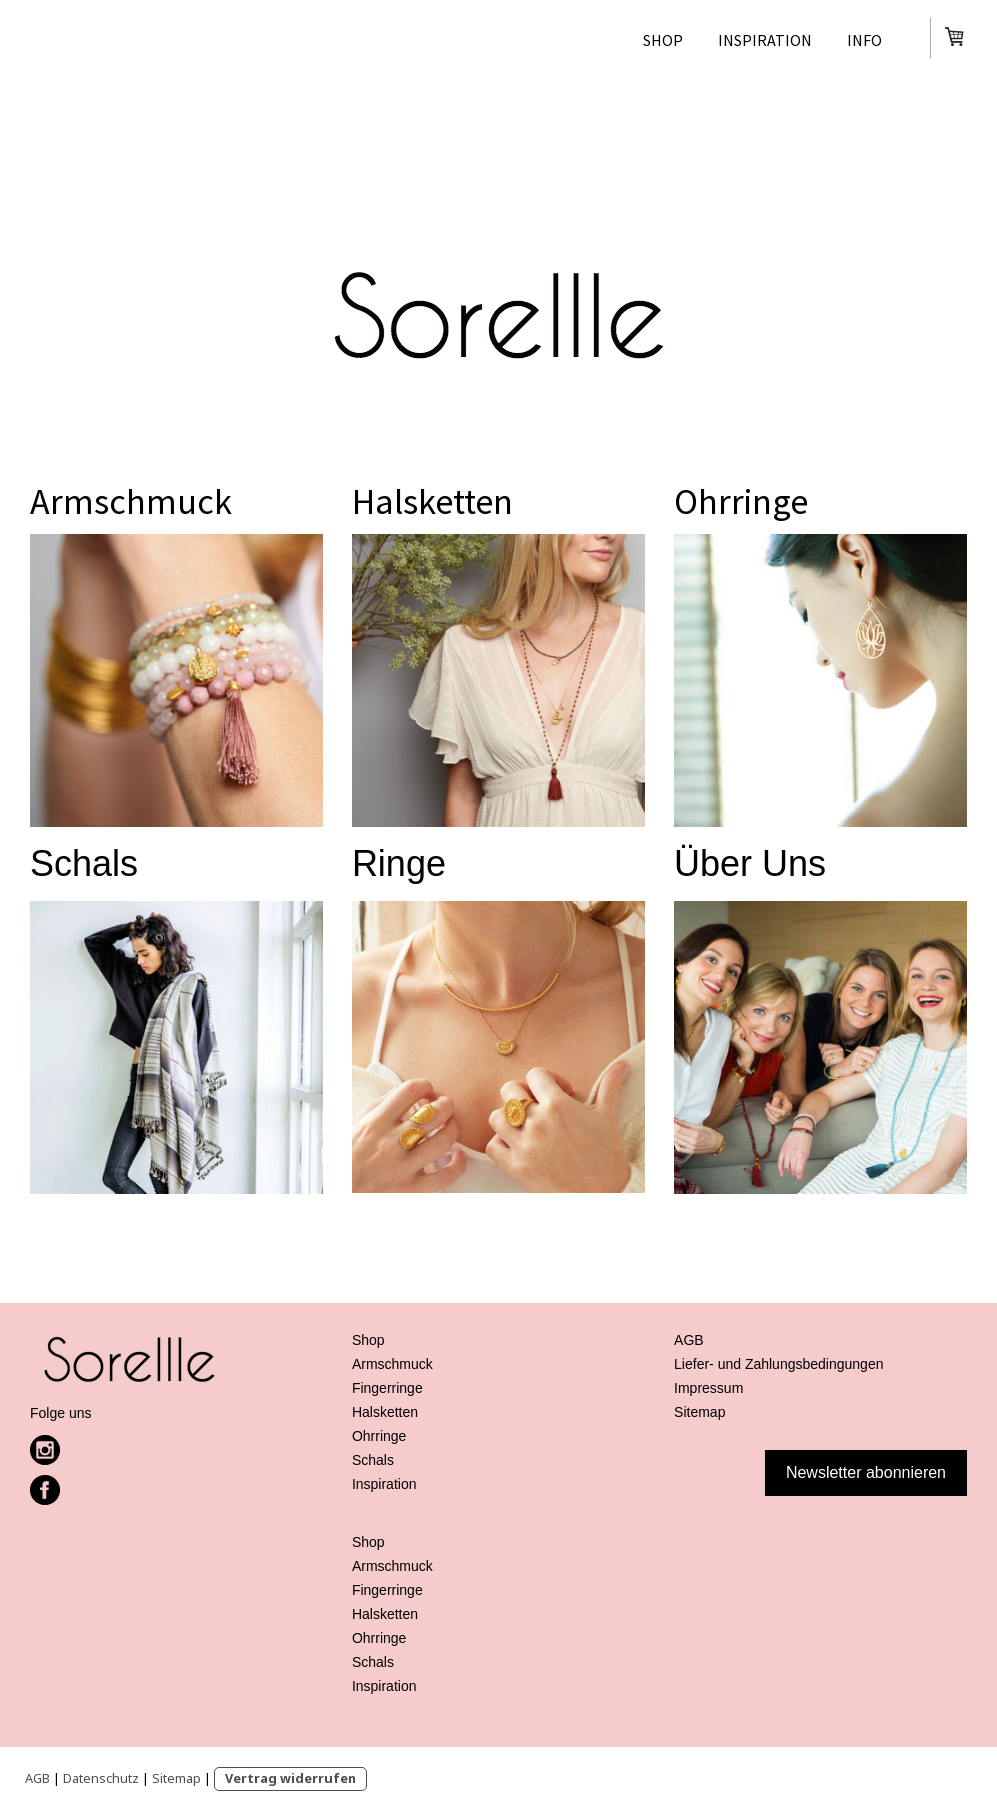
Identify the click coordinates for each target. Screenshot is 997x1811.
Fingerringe (387, 1388)
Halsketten (432, 501)
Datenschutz (101, 1778)
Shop (663, 40)
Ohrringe (741, 501)
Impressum (708, 1388)
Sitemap (176, 1778)
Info (864, 40)
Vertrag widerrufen (290, 1778)
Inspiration (765, 40)
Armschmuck (131, 501)
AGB (37, 1778)
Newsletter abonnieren (866, 1472)
